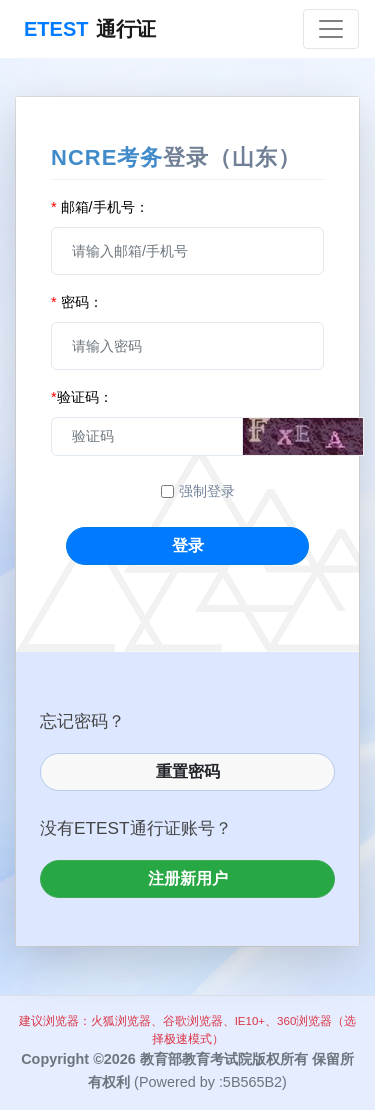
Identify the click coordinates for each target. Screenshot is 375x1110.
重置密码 (188, 771)
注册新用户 (188, 878)
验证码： (82, 397)
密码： (77, 302)
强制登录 (207, 491)
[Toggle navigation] (331, 29)
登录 (188, 545)
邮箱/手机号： (100, 207)
